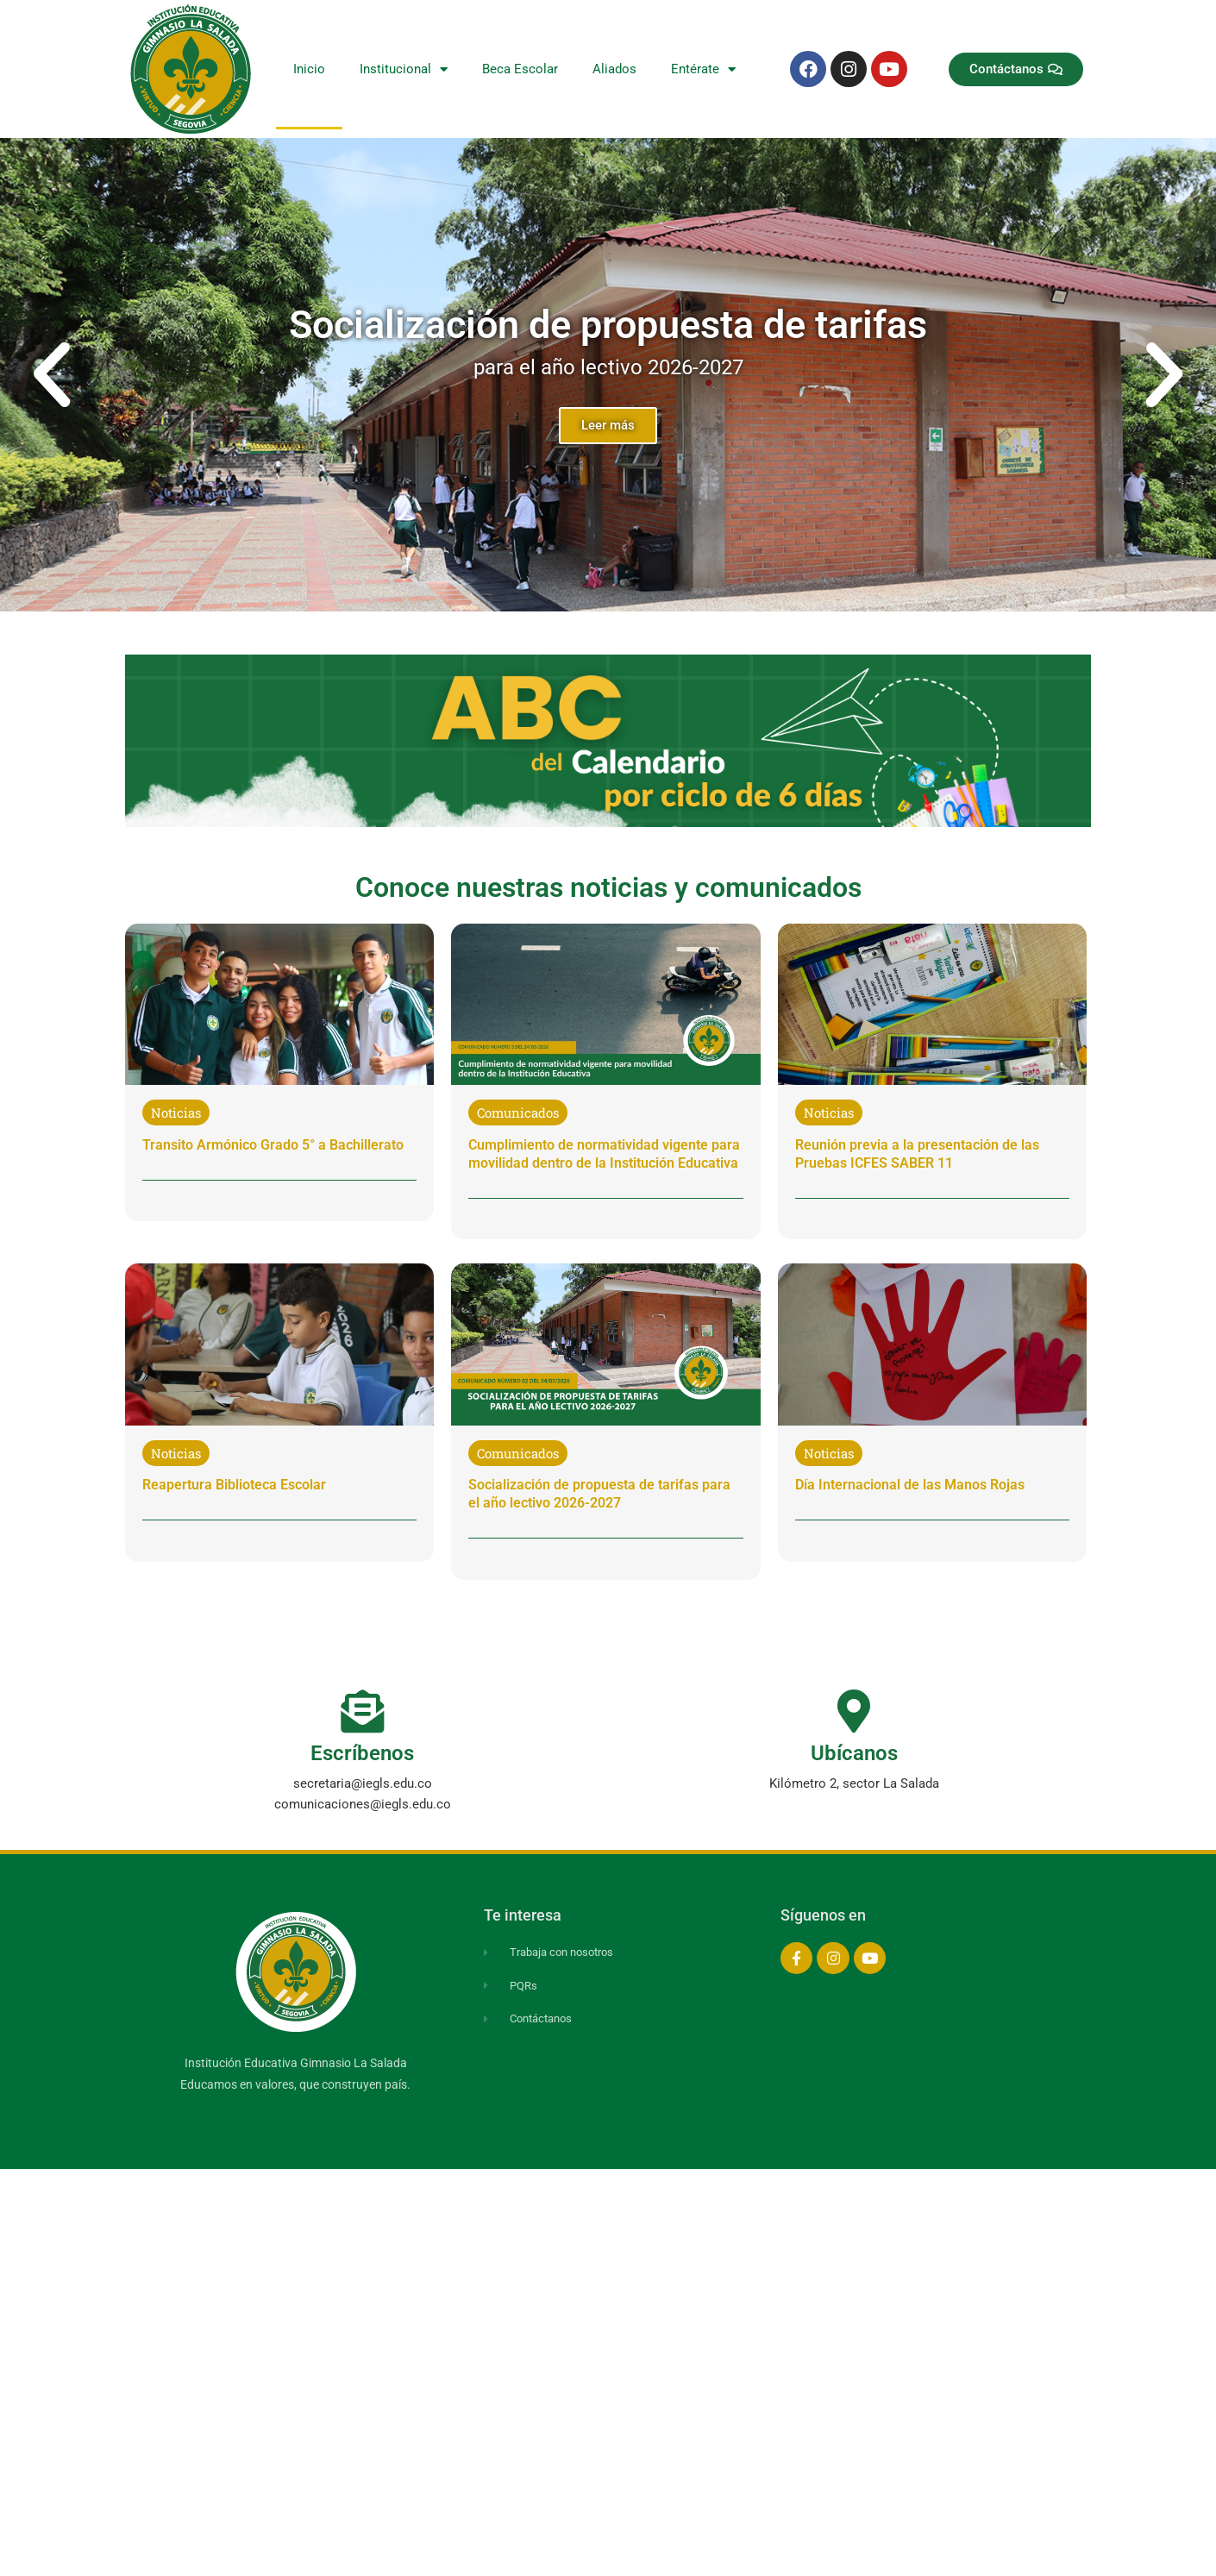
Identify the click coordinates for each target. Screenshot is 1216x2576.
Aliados (614, 69)
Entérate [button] (703, 69)
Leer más (608, 425)
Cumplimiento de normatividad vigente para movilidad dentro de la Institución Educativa (604, 1154)
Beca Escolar (520, 69)
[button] (52, 375)
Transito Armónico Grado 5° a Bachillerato (273, 1145)
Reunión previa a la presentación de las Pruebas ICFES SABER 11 (917, 1154)
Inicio (309, 69)
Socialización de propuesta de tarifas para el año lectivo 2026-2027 (599, 1493)
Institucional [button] (404, 69)
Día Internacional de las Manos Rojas (910, 1484)
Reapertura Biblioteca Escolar (234, 1484)
